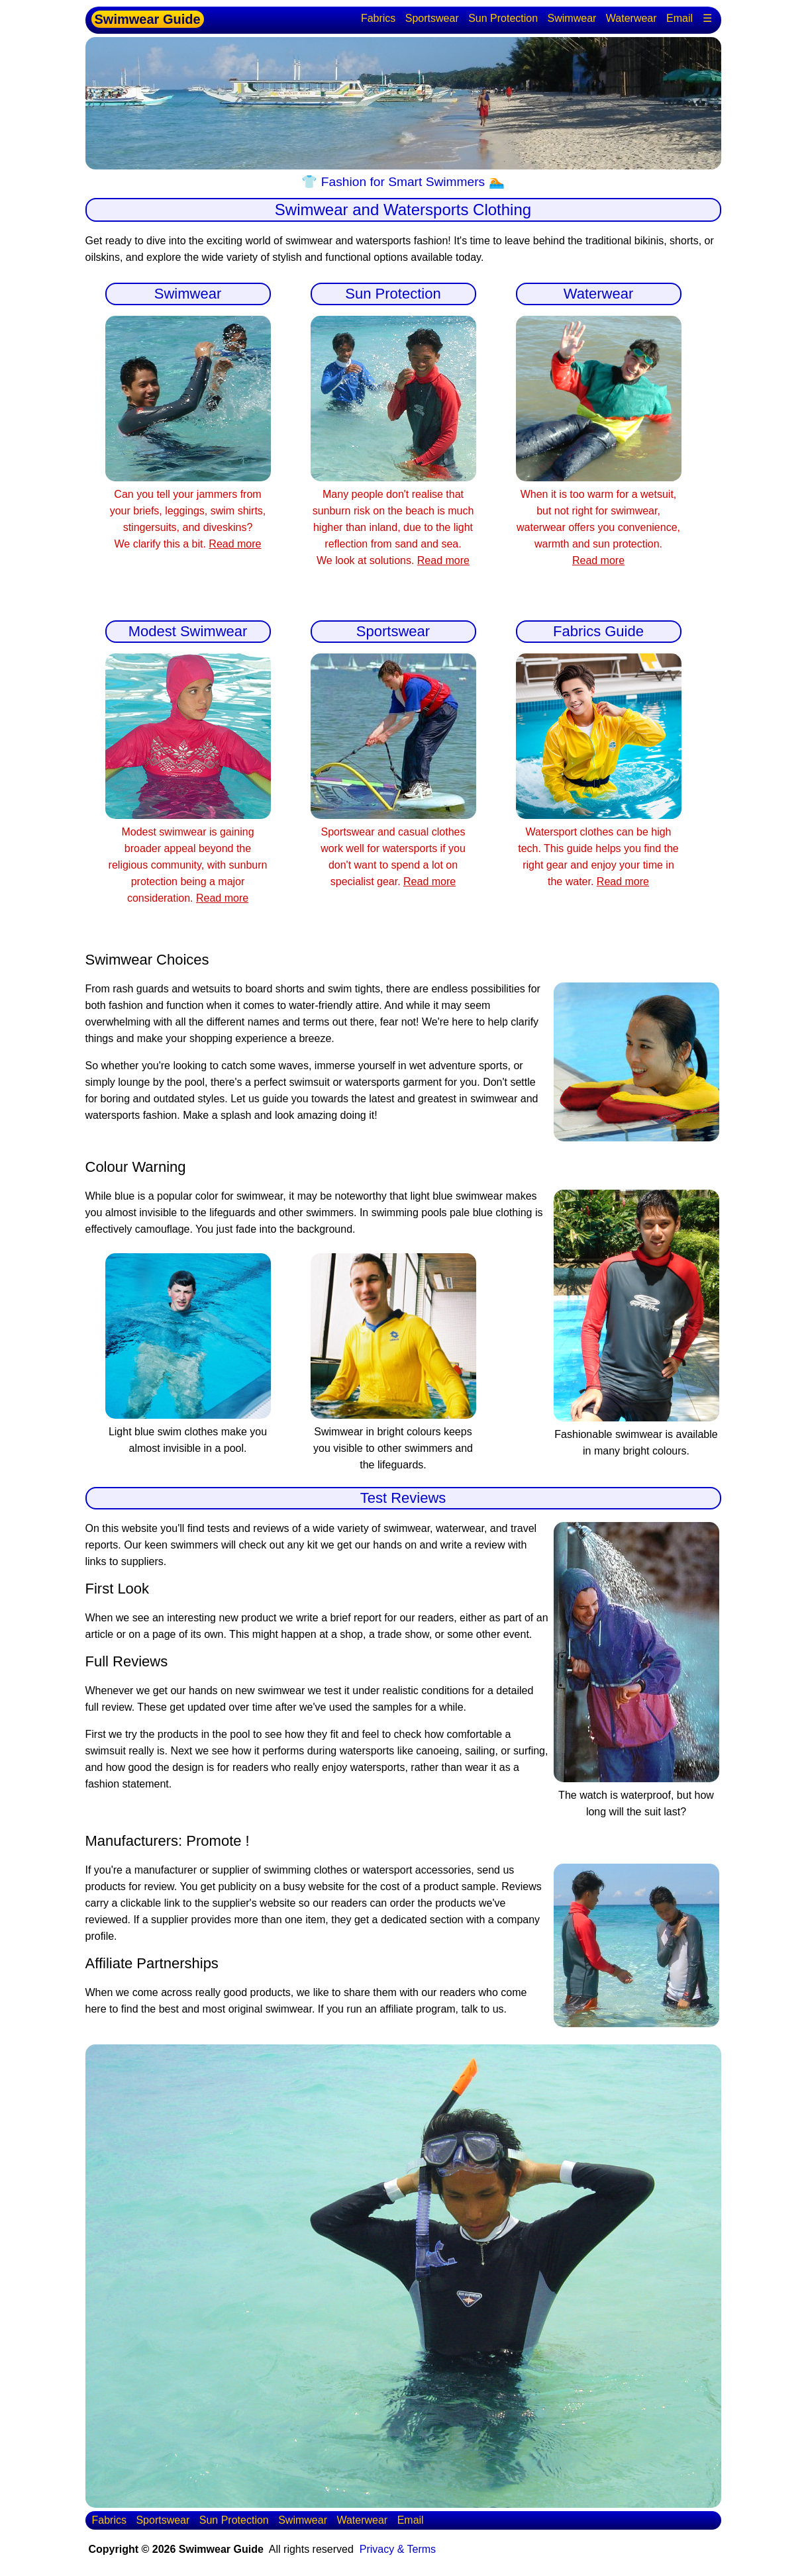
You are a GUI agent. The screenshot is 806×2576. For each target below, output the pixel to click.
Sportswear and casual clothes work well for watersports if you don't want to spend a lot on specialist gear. (393, 848)
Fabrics (378, 18)
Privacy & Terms (398, 2549)
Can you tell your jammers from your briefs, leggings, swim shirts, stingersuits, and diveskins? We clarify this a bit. (188, 510)
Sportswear (432, 18)
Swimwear (572, 18)
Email (679, 18)
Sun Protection (503, 18)
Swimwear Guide (148, 19)
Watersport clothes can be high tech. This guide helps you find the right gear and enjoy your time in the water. (598, 848)
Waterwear (631, 18)
